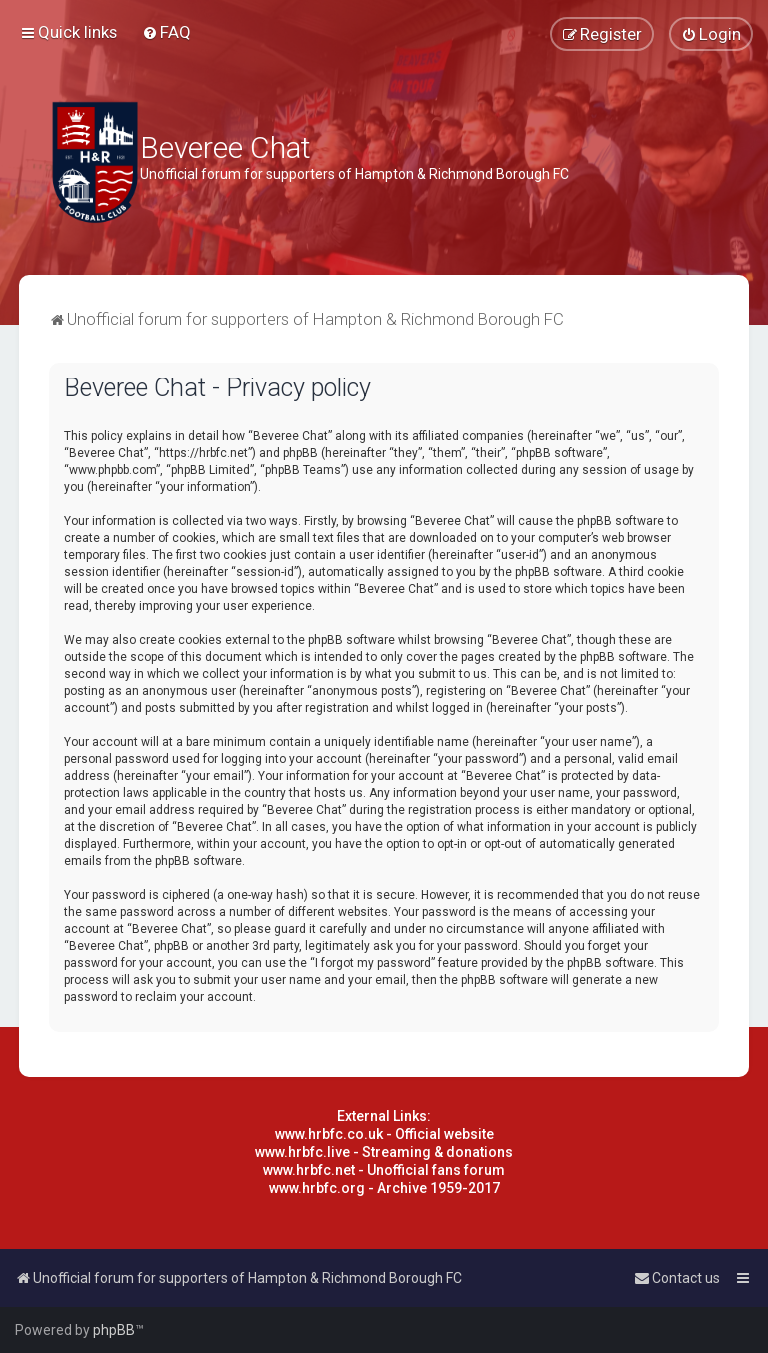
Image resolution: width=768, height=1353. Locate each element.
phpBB (114, 1330)
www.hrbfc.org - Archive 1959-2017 (384, 1188)
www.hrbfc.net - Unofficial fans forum (384, 1170)
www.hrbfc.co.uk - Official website (384, 1134)
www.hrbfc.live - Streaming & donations (384, 1152)
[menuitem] (166, 32)
